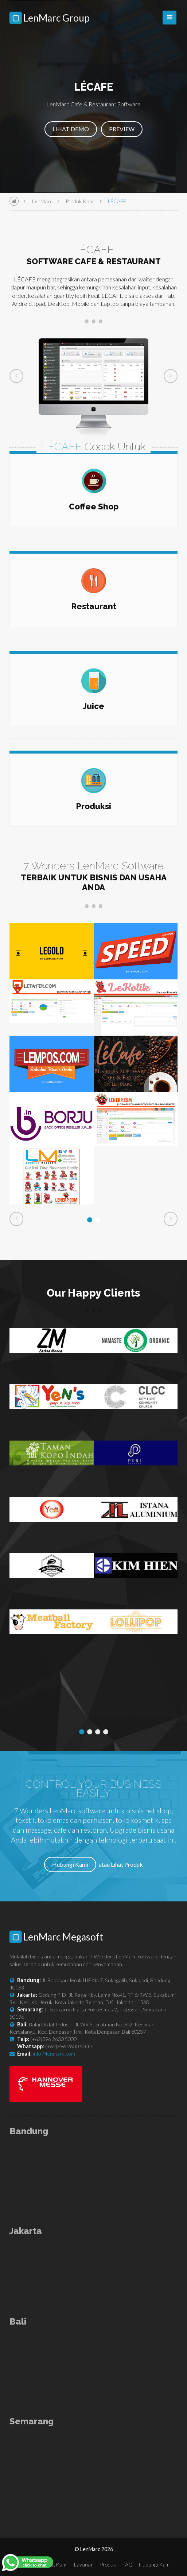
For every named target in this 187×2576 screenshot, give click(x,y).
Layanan (84, 2564)
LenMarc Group (49, 18)
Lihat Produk (127, 1864)
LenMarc (42, 201)
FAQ (127, 2564)
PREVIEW (122, 128)
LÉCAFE (117, 201)
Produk (108, 2564)
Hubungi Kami (70, 1864)
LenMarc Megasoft (56, 1937)
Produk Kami (80, 201)
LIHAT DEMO (70, 128)
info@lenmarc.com (54, 2053)
